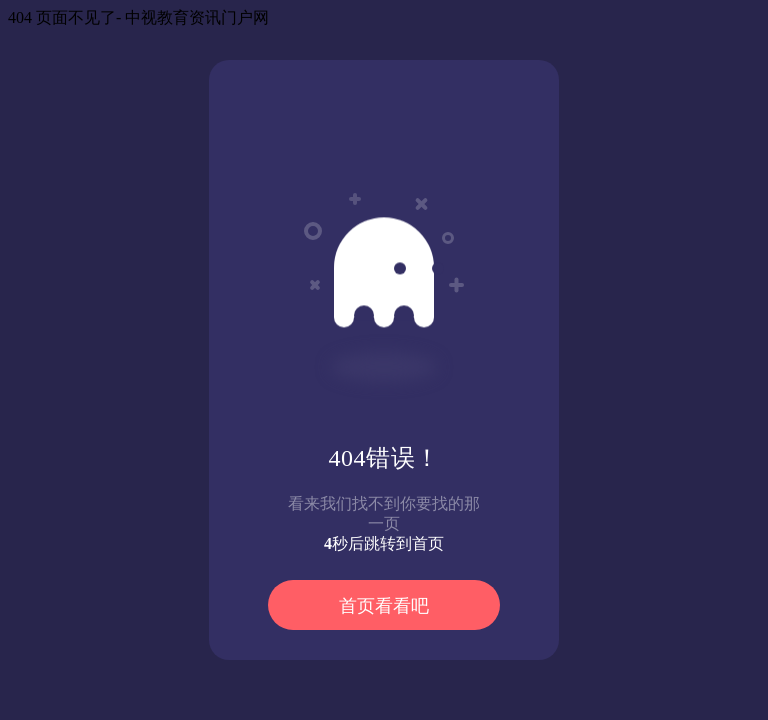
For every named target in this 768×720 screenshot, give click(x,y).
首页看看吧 (384, 606)
